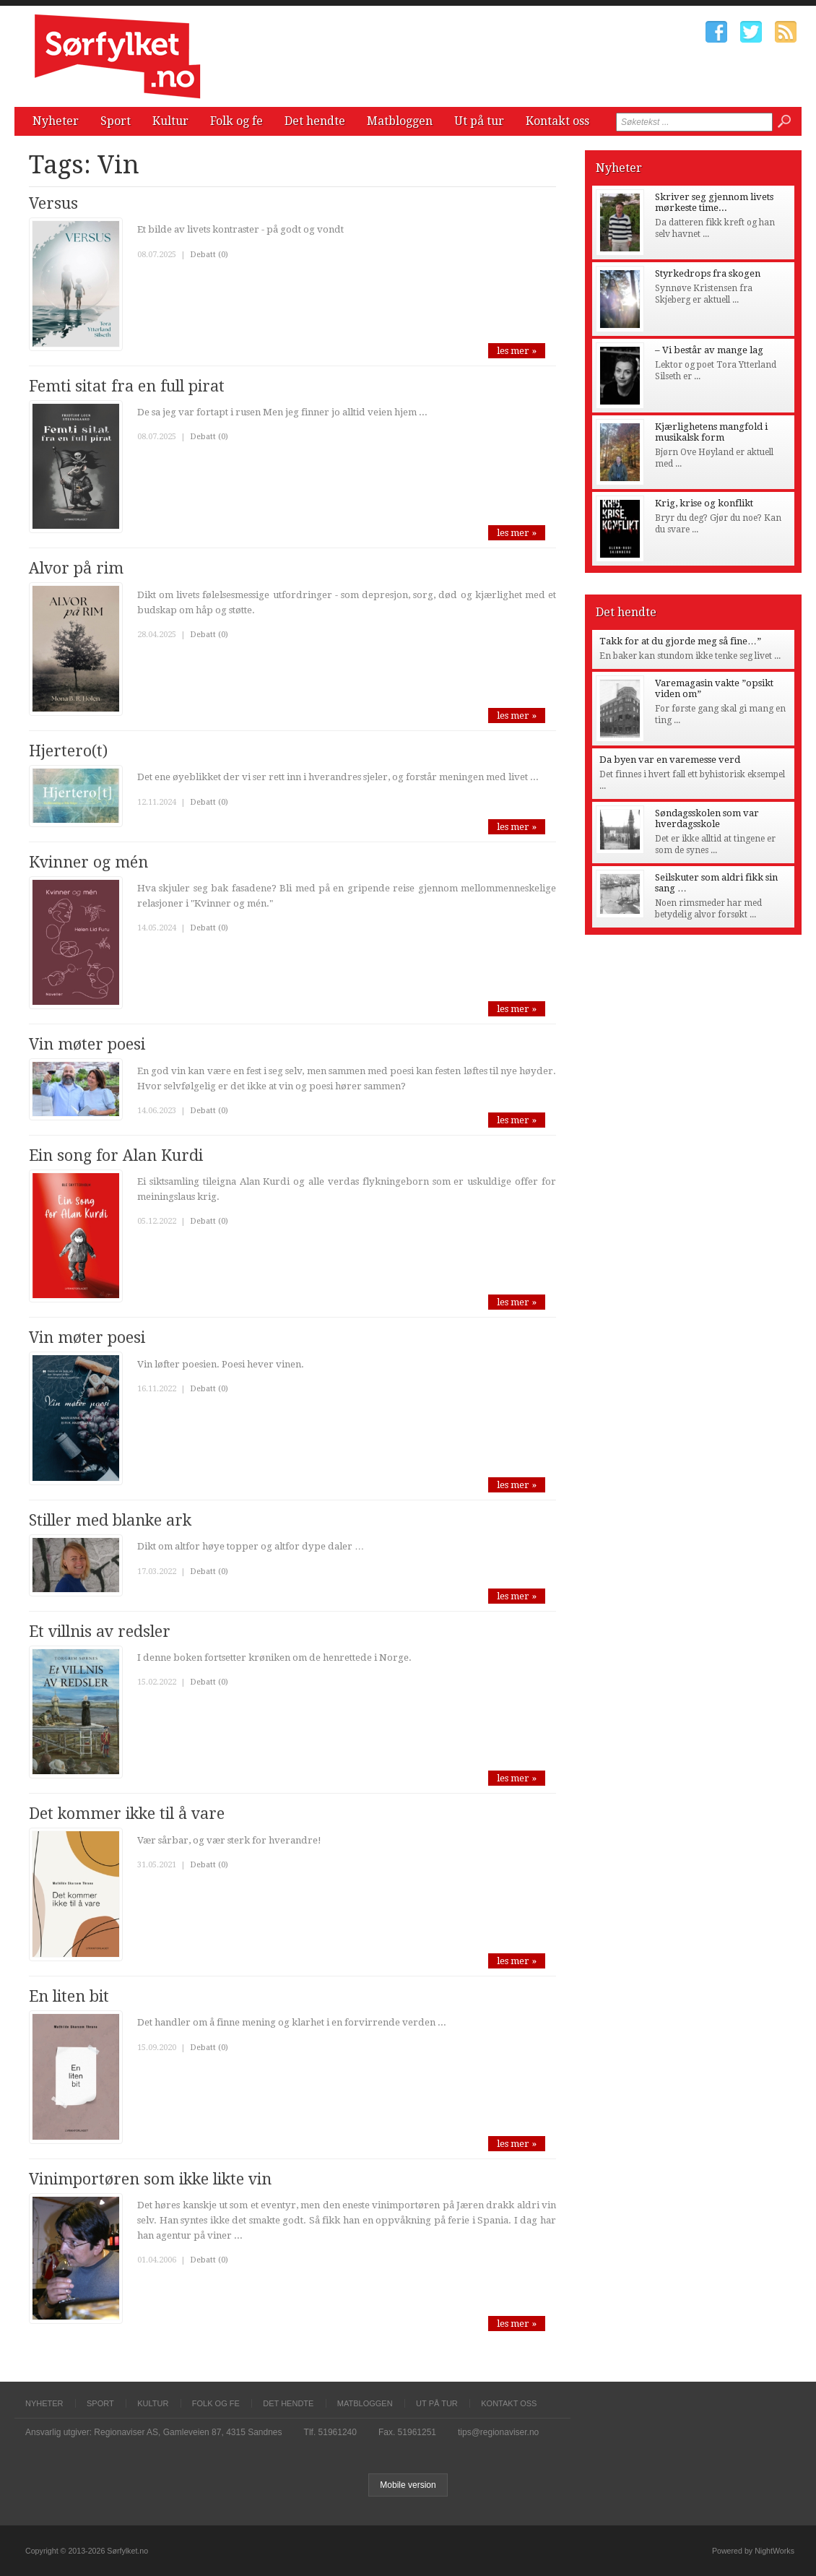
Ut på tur (479, 121)
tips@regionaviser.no (498, 2432)
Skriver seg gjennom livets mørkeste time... (714, 202)
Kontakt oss (557, 121)
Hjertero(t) (68, 751)
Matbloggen (400, 121)
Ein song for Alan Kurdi (116, 1155)
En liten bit (69, 1996)
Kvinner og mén (88, 862)
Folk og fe (236, 121)
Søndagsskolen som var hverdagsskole (707, 818)
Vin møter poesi (87, 1044)
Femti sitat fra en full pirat (127, 386)
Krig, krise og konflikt (704, 503)
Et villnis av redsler (99, 1631)
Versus (53, 203)
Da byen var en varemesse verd (669, 759)
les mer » (517, 350)
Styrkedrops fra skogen (707, 273)
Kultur (170, 121)
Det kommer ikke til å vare (127, 1814)
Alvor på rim (76, 568)
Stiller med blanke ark (110, 1520)
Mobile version (407, 2485)
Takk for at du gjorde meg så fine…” (680, 641)
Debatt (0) (209, 254)
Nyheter (55, 121)
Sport (115, 121)
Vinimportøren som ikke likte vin (150, 2179)
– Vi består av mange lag (709, 350)
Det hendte (315, 121)
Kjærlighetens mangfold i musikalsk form (711, 432)
